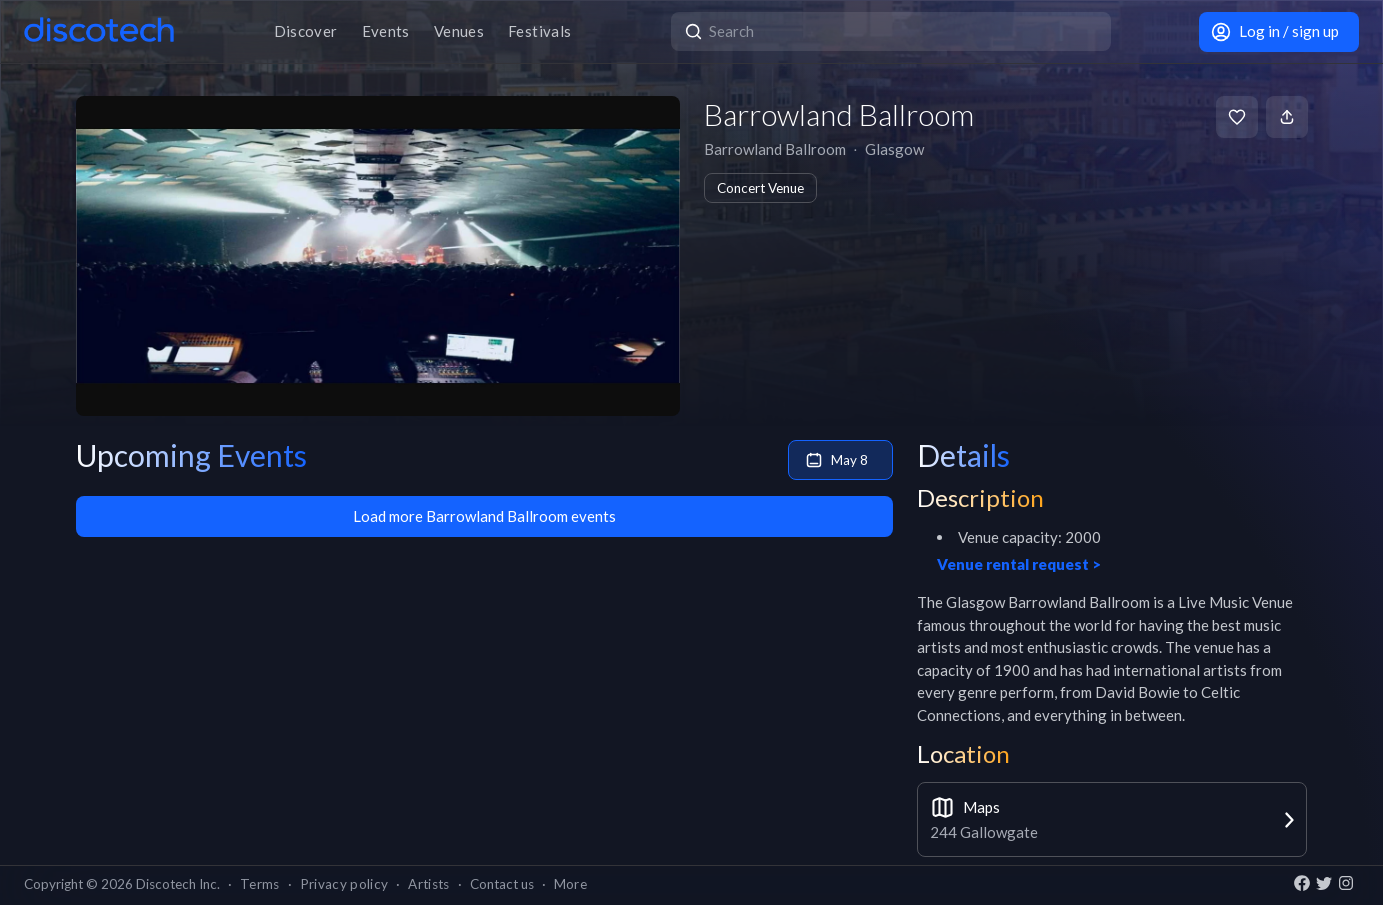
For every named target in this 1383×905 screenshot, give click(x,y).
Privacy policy (344, 884)
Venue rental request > (1019, 564)
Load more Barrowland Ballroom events (484, 516)
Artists (428, 884)
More (570, 884)
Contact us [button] (502, 884)
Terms (260, 884)
